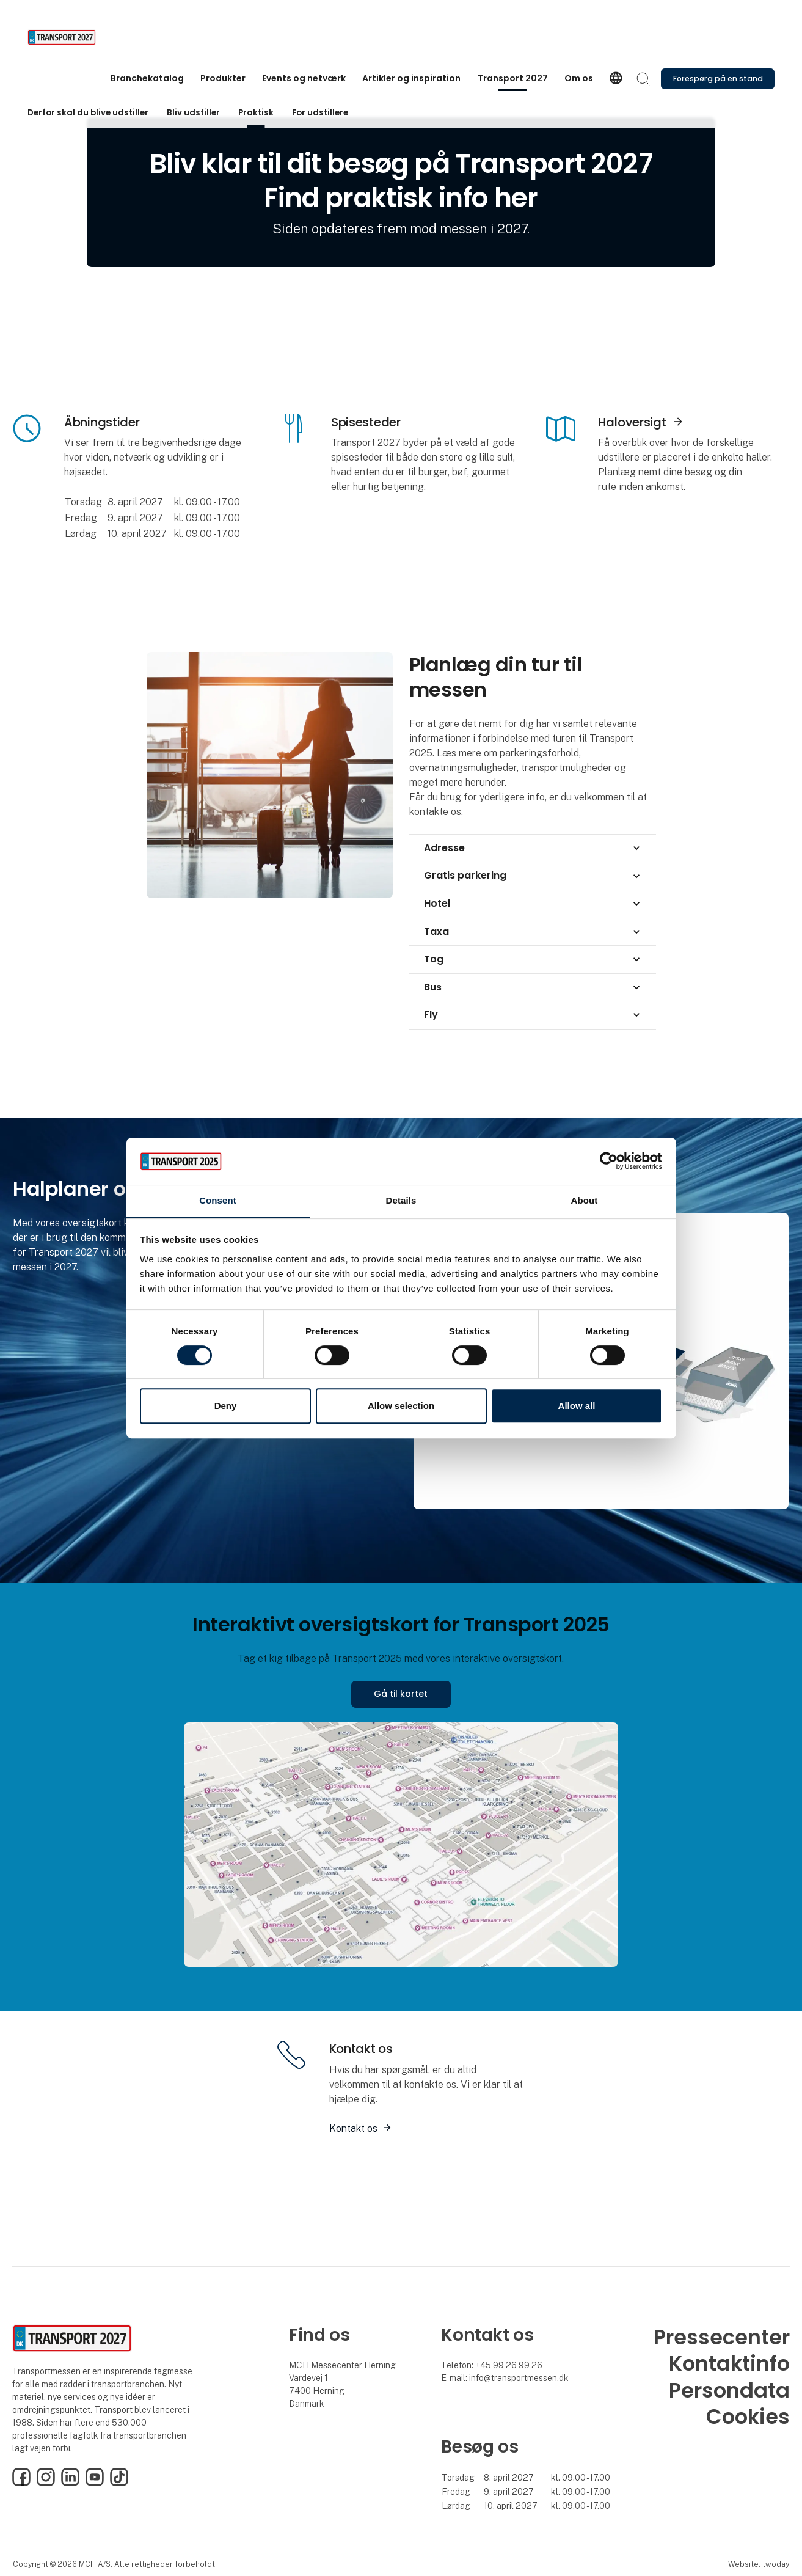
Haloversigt (632, 422)
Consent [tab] (217, 1200)
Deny (225, 1405)
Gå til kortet (401, 1694)
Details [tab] (401, 1200)
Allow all (577, 1405)
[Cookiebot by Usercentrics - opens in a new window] (608, 1161)
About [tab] (584, 1200)
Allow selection (401, 1405)
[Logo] (76, 37)
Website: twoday (758, 2564)
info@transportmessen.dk (519, 2378)
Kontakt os (353, 2128)
